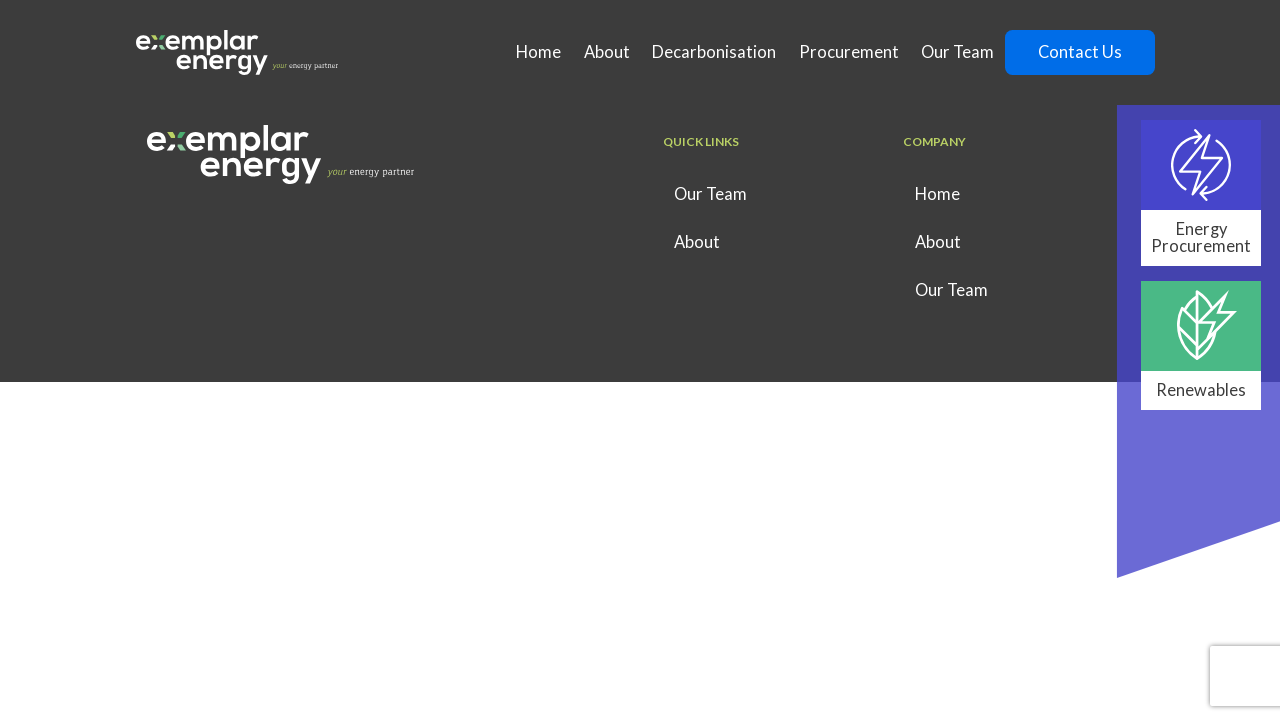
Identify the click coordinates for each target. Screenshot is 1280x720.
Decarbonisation (714, 52)
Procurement (849, 52)
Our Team (957, 52)
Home (538, 52)
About (607, 52)
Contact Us (1080, 52)
